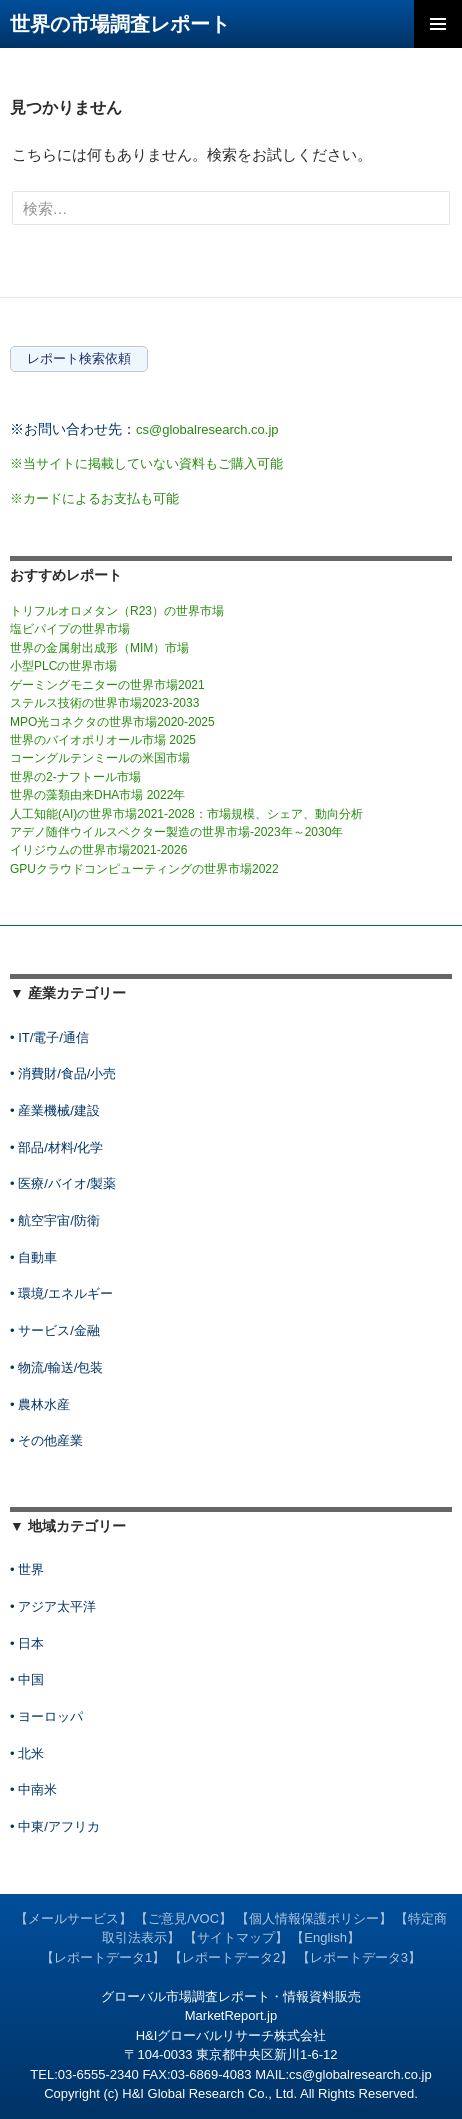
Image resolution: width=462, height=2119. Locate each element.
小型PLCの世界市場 (63, 666)
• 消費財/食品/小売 (63, 1073)
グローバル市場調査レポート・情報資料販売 (231, 1996)
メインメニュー (438, 24)
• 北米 (27, 1753)
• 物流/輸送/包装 (56, 1367)
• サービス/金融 (55, 1330)
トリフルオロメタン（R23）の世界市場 (117, 611)
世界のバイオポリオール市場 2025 (103, 740)
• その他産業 (46, 1440)
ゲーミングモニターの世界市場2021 (107, 685)
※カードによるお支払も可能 (94, 498)
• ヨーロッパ (46, 1716)
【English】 (325, 1937)
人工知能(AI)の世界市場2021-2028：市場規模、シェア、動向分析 (186, 814)
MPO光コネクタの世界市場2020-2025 (112, 722)
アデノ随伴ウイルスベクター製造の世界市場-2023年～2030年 (176, 832)
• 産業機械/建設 (55, 1110)
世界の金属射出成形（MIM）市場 (99, 648)
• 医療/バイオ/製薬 (63, 1183)
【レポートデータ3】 (359, 1957)
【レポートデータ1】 (103, 1957)
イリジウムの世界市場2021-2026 (98, 850)
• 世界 (27, 1569)
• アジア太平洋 (53, 1606)
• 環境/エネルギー (61, 1293)
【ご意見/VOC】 (183, 1918)
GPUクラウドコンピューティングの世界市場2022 (144, 869)
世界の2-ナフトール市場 (75, 777)
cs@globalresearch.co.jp (207, 429)
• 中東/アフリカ (55, 1826)
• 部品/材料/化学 (56, 1147)
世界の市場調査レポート (120, 24)
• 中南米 (33, 1789)
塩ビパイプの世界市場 (70, 629)
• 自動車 (33, 1257)
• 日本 (27, 1643)
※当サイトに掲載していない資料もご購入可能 (146, 463)
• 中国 (27, 1679)
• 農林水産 (40, 1404)
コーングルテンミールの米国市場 (100, 758)
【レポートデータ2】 (231, 1957)
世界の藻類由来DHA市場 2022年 (97, 795)
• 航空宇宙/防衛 (55, 1220)
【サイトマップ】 (236, 1937)
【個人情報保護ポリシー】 (314, 1918)
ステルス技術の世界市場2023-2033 (104, 703)
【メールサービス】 (73, 1918)
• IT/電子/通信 (49, 1037)
